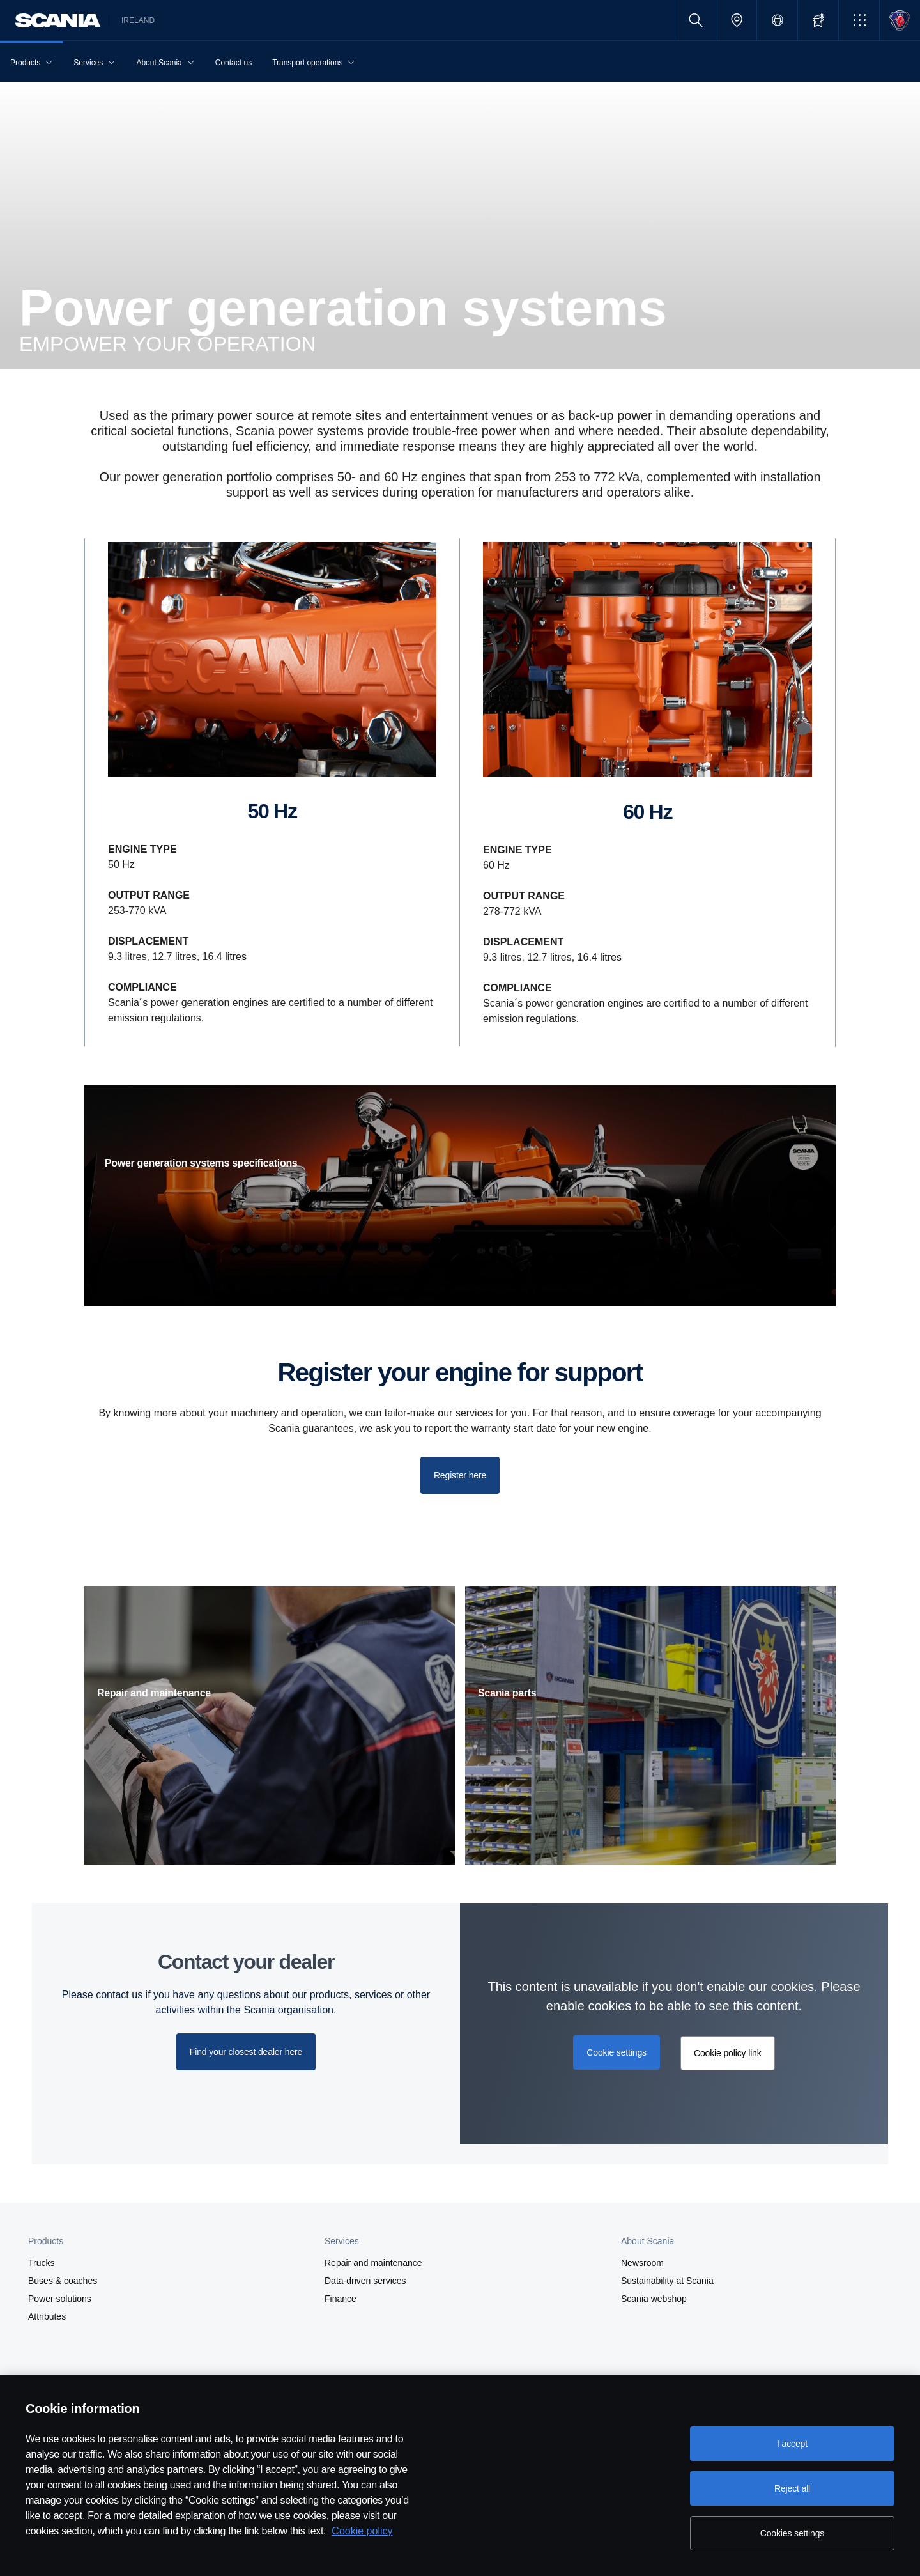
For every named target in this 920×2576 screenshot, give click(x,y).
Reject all (792, 2488)
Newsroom (642, 2263)
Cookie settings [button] (616, 2052)
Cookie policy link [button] (728, 2053)
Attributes (47, 2316)
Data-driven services (365, 2281)
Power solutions (59, 2298)
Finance (340, 2298)
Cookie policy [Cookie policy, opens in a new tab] (362, 2531)
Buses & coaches (62, 2281)
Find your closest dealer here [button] (246, 2052)
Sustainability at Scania (667, 2281)
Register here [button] (460, 1475)
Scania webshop (654, 2298)
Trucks (41, 2263)
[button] (859, 20)
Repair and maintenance (373, 2263)
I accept (792, 2444)
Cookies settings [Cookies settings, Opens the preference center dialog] (792, 2533)
